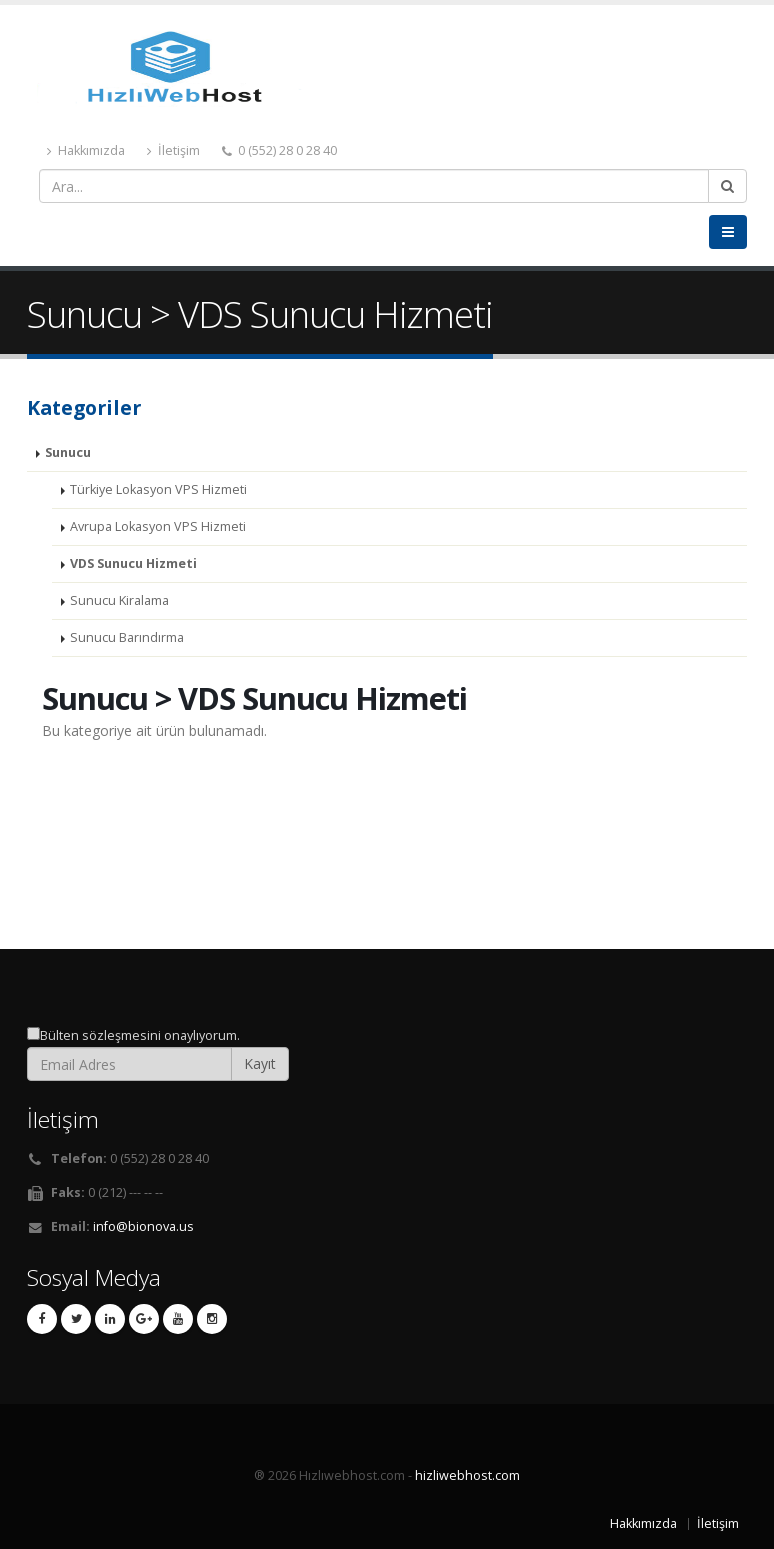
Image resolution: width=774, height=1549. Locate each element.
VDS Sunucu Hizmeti (133, 563)
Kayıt (260, 1063)
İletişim (173, 150)
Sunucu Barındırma (127, 637)
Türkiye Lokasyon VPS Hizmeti (158, 489)
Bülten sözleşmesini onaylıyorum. (140, 1035)
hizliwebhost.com (467, 1475)
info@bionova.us (143, 1226)
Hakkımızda (86, 150)
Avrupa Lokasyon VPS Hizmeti (158, 526)
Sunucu (68, 452)
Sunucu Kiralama (119, 600)
